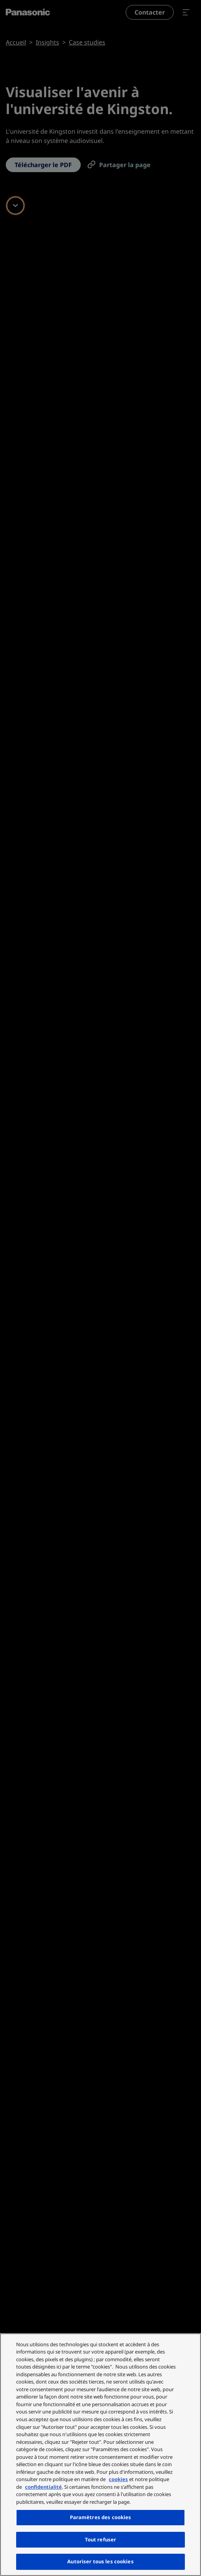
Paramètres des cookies (100, 2517)
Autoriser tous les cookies (100, 2561)
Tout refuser (100, 2539)
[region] (100, 2454)
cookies (118, 2479)
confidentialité (43, 2486)
